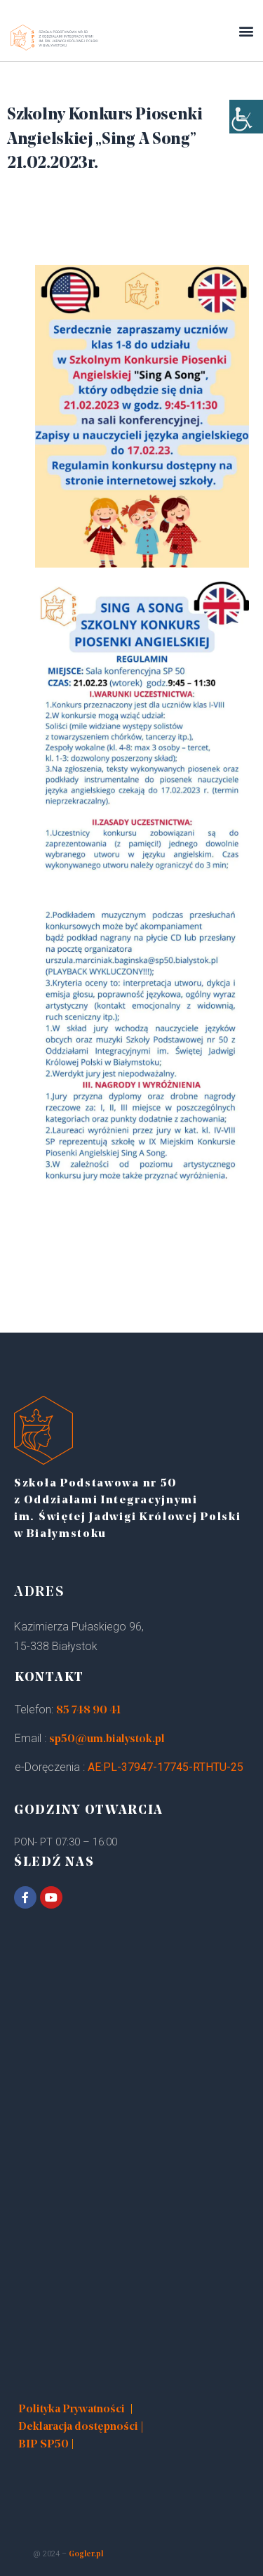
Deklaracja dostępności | (81, 2427)
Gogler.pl (86, 2554)
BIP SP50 (43, 2444)
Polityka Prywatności (71, 2409)
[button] (245, 30)
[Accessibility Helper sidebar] (246, 116)
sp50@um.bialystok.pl (107, 1739)
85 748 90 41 (88, 1710)
